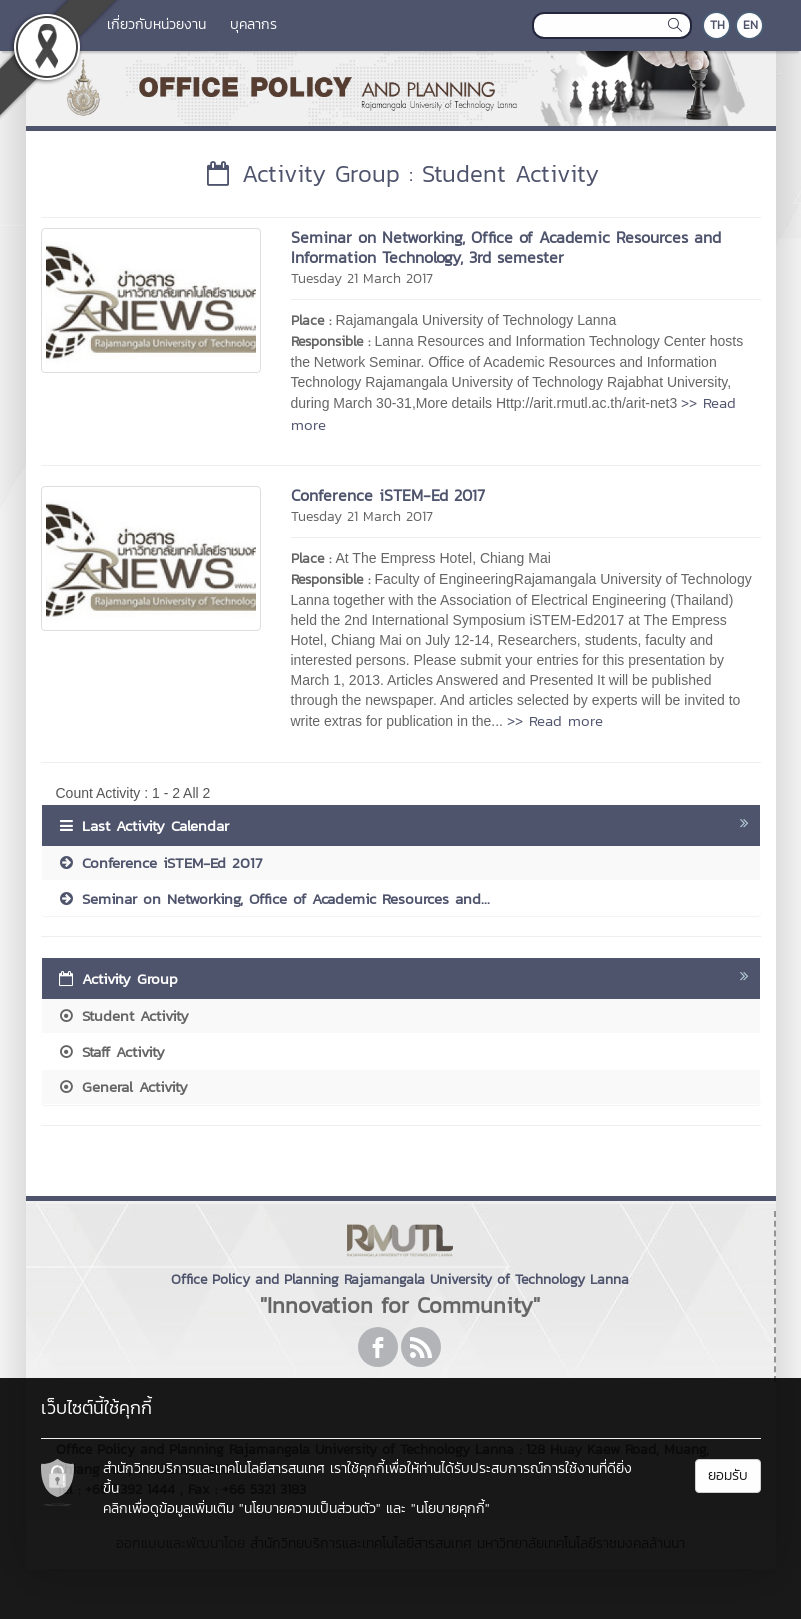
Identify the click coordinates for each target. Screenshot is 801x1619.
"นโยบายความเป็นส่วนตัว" (310, 1508)
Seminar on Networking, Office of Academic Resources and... (273, 898)
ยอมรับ (728, 1475)
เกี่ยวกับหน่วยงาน (156, 24)
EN (750, 25)
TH (717, 25)
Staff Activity (111, 1051)
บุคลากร (253, 24)
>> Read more (555, 720)
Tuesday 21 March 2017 (362, 278)
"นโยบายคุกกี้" (450, 1508)
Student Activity (123, 1015)
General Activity (122, 1086)
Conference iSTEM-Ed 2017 (388, 495)
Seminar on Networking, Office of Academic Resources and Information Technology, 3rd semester (506, 247)
